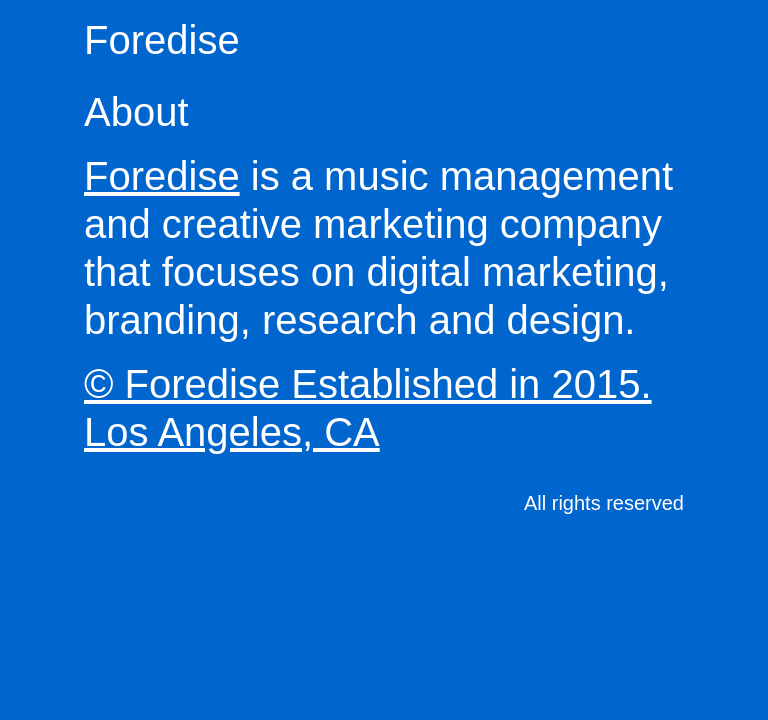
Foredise (162, 40)
